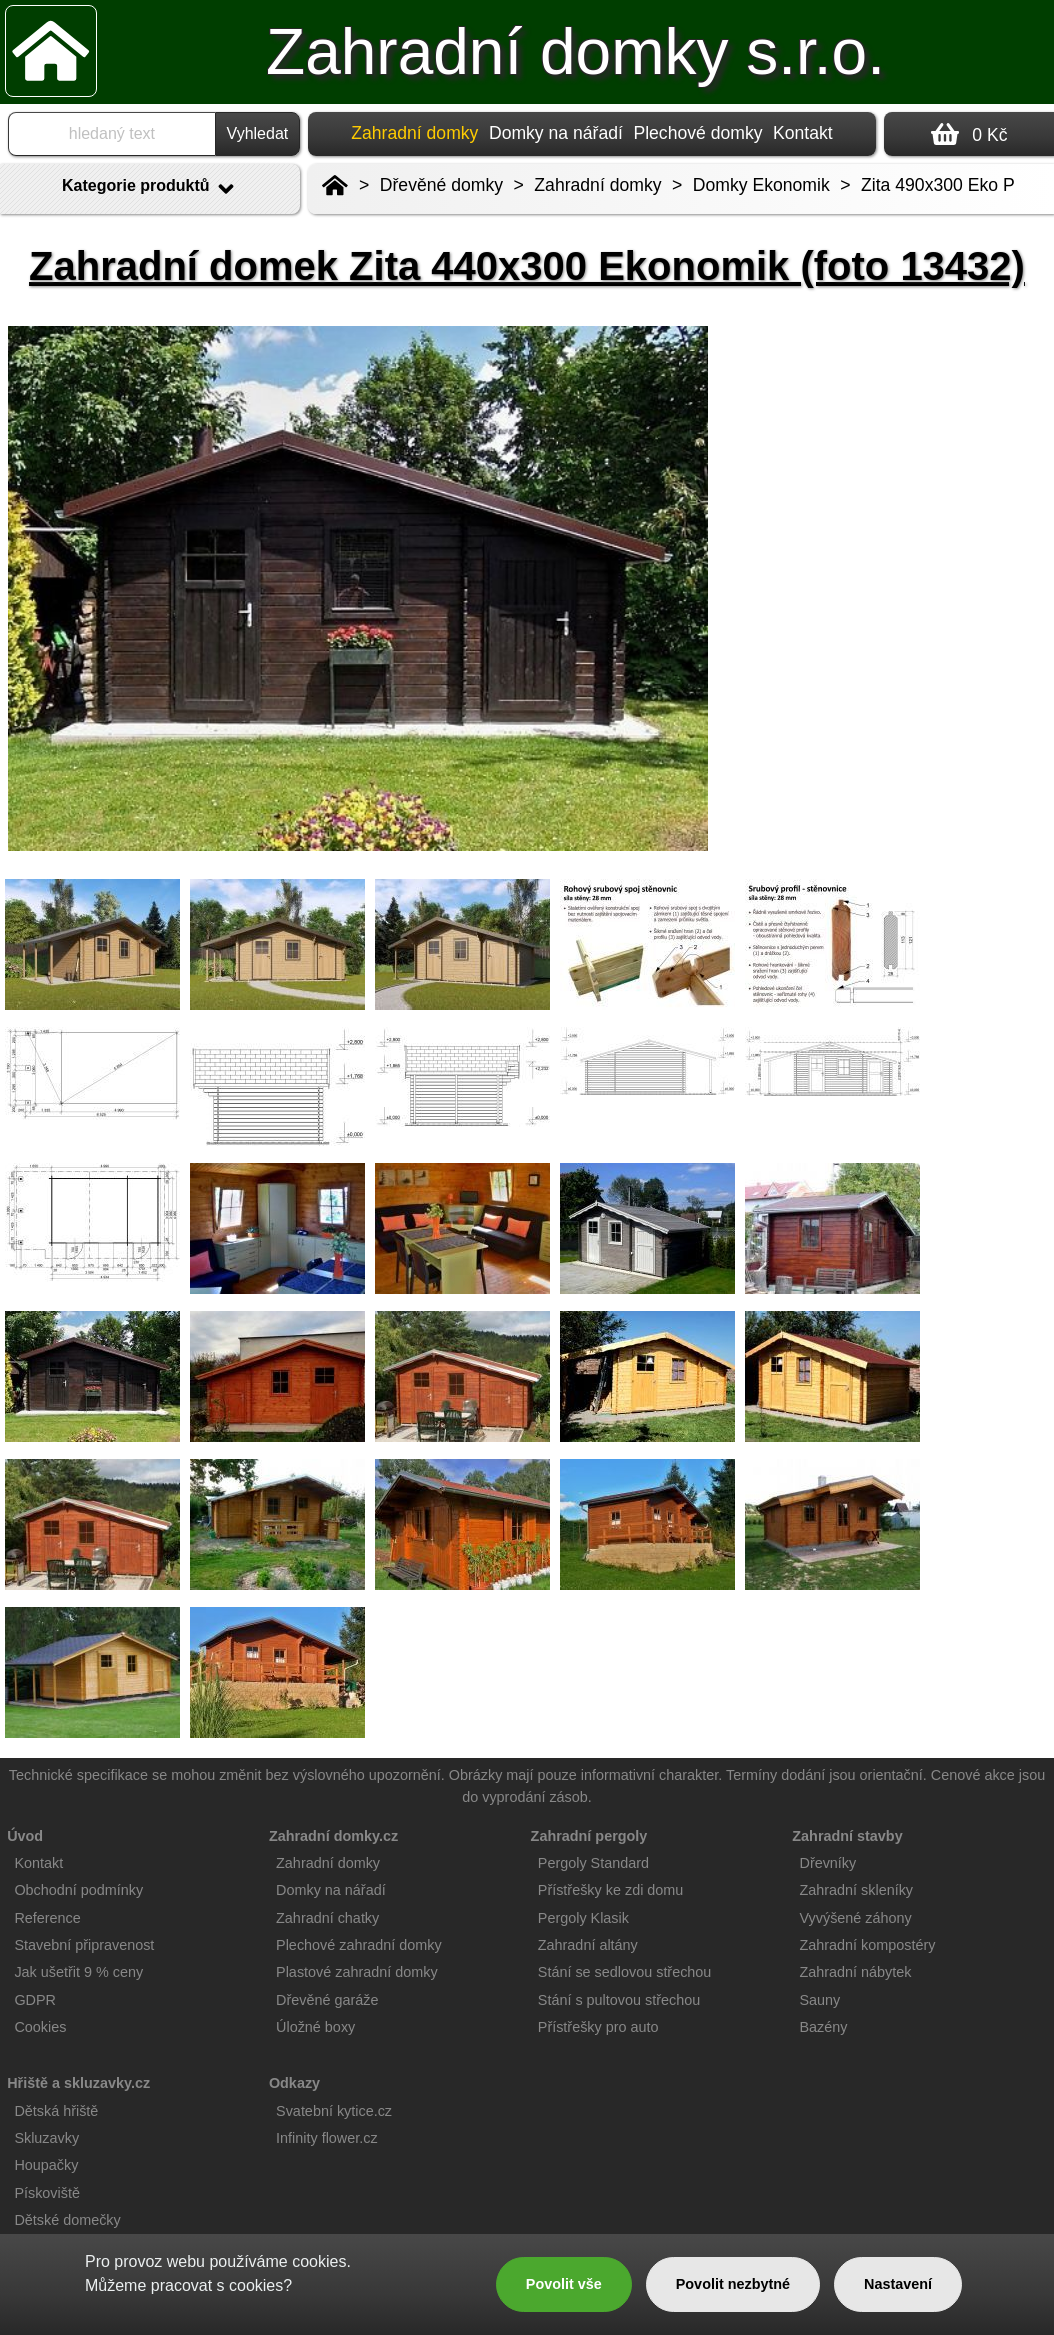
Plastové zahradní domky (357, 1972)
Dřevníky (827, 1863)
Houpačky (46, 2165)
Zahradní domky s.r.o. (575, 52)
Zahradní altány (588, 1945)
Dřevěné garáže (327, 2000)
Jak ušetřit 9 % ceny (78, 1972)
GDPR (35, 2000)
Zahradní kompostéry (867, 1945)
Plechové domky (697, 133)
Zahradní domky (597, 185)
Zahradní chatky (327, 1918)
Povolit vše (564, 2284)
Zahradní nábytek (855, 1972)
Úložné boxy (315, 2027)
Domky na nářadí (556, 133)
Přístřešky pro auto (598, 2027)
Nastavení (898, 2284)
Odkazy (294, 2083)
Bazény (823, 2027)
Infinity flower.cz (327, 2138)
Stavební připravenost (84, 1945)
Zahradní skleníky (856, 1890)
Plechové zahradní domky (359, 1945)
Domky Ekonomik (761, 185)
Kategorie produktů (150, 189)
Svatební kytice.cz (334, 2111)
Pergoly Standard (593, 1863)
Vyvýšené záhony (855, 1918)
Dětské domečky (67, 2220)
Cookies (40, 2027)
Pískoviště (47, 2193)
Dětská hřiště (56, 2111)
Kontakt (803, 133)
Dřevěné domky (441, 185)
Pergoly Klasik (583, 1918)
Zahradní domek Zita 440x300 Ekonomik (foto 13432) (527, 266)
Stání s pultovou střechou (619, 2000)
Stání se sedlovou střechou (625, 1972)
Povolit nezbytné (733, 2284)
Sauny (819, 2000)
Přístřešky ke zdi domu (611, 1890)
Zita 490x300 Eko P (938, 185)
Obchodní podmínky (78, 1890)
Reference (47, 1918)
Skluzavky (46, 2138)
